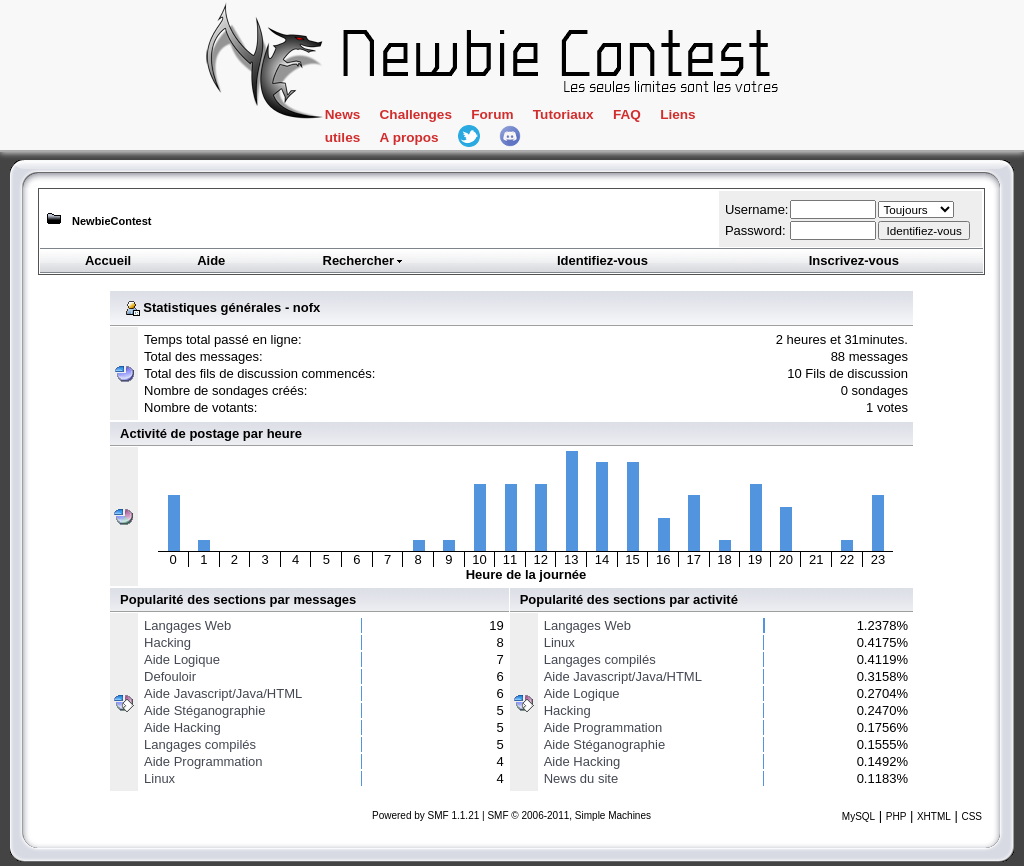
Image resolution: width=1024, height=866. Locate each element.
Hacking (167, 642)
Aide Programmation (203, 761)
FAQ (627, 114)
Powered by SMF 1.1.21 (425, 815)
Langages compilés (200, 744)
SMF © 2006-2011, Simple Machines (569, 815)
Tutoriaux (563, 114)
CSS (971, 816)
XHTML (934, 816)
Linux (159, 778)
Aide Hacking (182, 727)
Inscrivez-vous (854, 260)
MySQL (858, 816)
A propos (409, 137)
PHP (896, 816)
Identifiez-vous (602, 260)
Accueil (108, 260)
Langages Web (187, 625)
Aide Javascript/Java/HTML (223, 693)
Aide (211, 260)
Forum (492, 114)
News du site (581, 778)
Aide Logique (182, 659)
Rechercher (364, 260)
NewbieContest (111, 221)
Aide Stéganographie (204, 710)
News (342, 114)
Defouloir (170, 676)
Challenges (416, 114)
